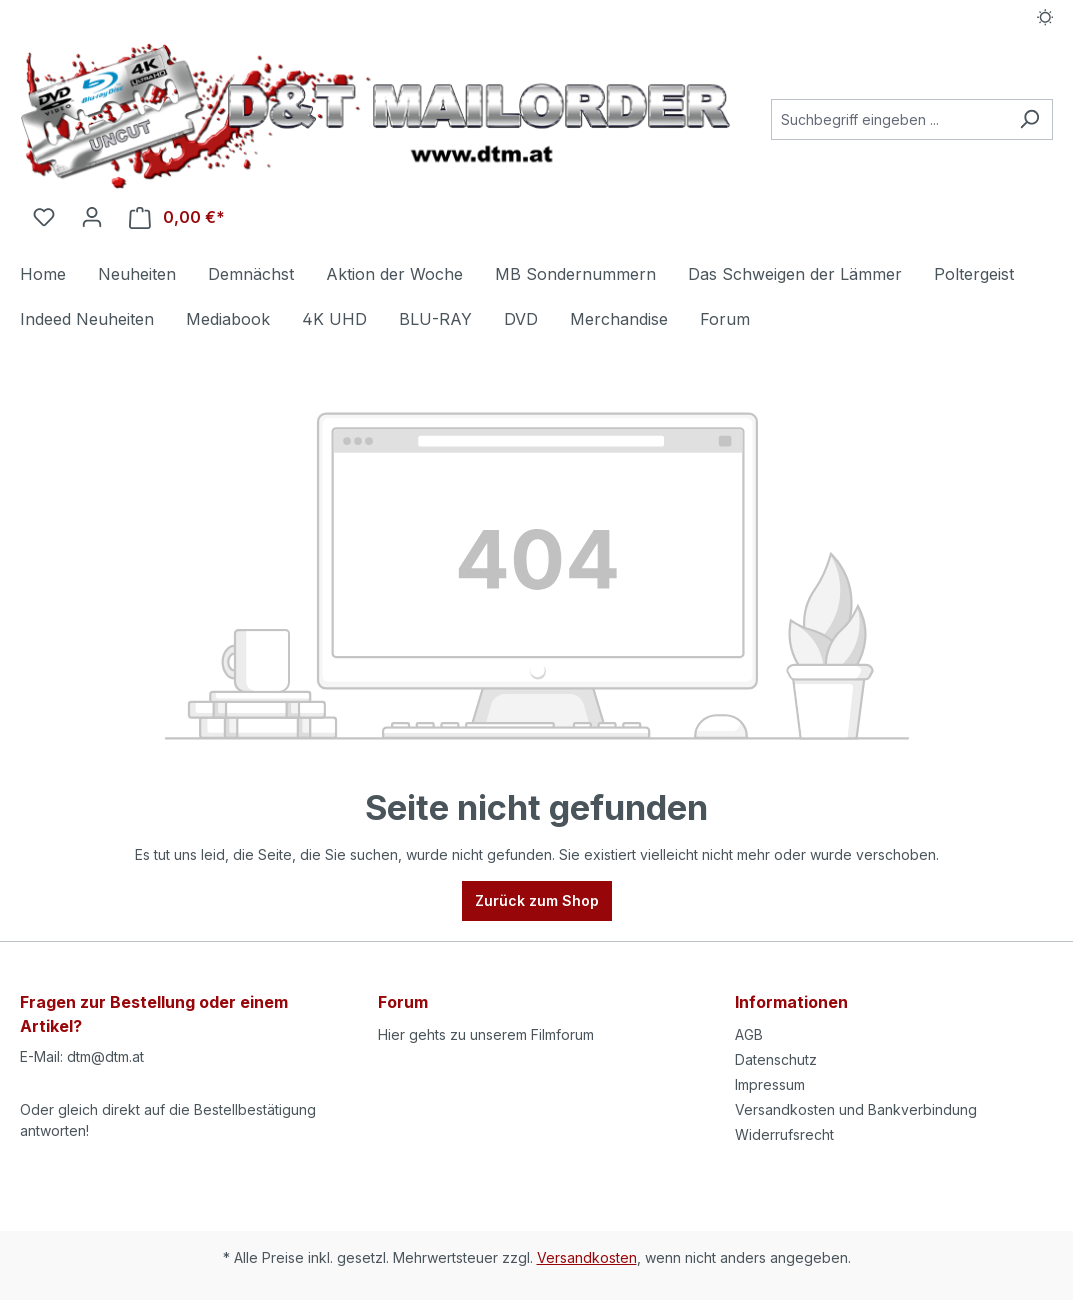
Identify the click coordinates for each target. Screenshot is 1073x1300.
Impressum (770, 1084)
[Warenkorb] (177, 217)
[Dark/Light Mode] (1045, 17)
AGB (749, 1034)
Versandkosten (587, 1257)
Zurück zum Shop (537, 900)
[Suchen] (1029, 119)
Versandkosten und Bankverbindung (856, 1109)
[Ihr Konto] (92, 217)
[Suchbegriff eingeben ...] (889, 119)
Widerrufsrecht (784, 1134)
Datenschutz (776, 1059)
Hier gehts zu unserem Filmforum (486, 1034)
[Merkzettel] (44, 217)
